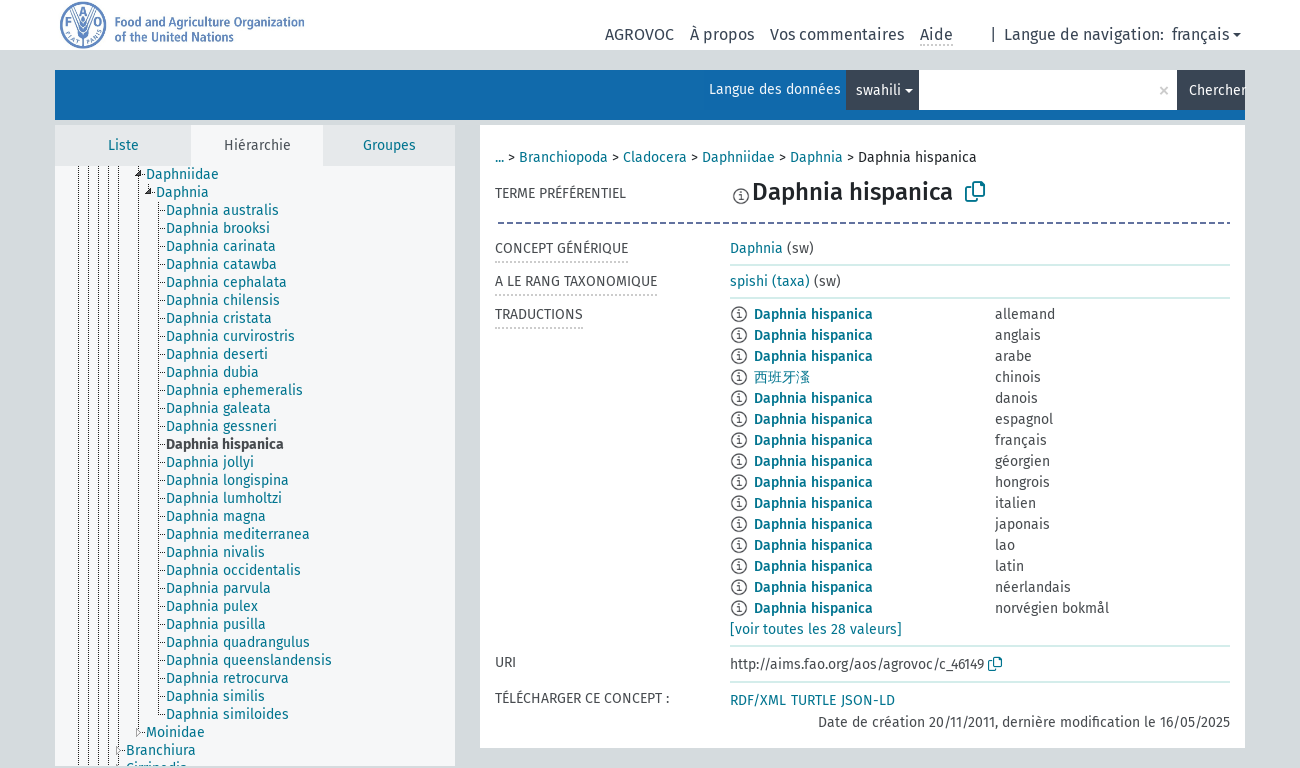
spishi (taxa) (770, 281)
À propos (722, 34)
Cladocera (655, 157)
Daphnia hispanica (813, 314)
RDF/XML (758, 700)
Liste (123, 145)
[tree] (255, 466)
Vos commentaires (837, 34)
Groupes (389, 145)
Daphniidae (738, 157)
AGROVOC (639, 34)
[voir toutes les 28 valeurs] (816, 629)
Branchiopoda (563, 157)
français (1200, 34)
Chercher (1217, 90)
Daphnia (816, 157)
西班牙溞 (782, 377)
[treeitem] (191, 175)
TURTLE (813, 700)
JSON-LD (868, 700)
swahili (878, 90)
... (499, 157)
